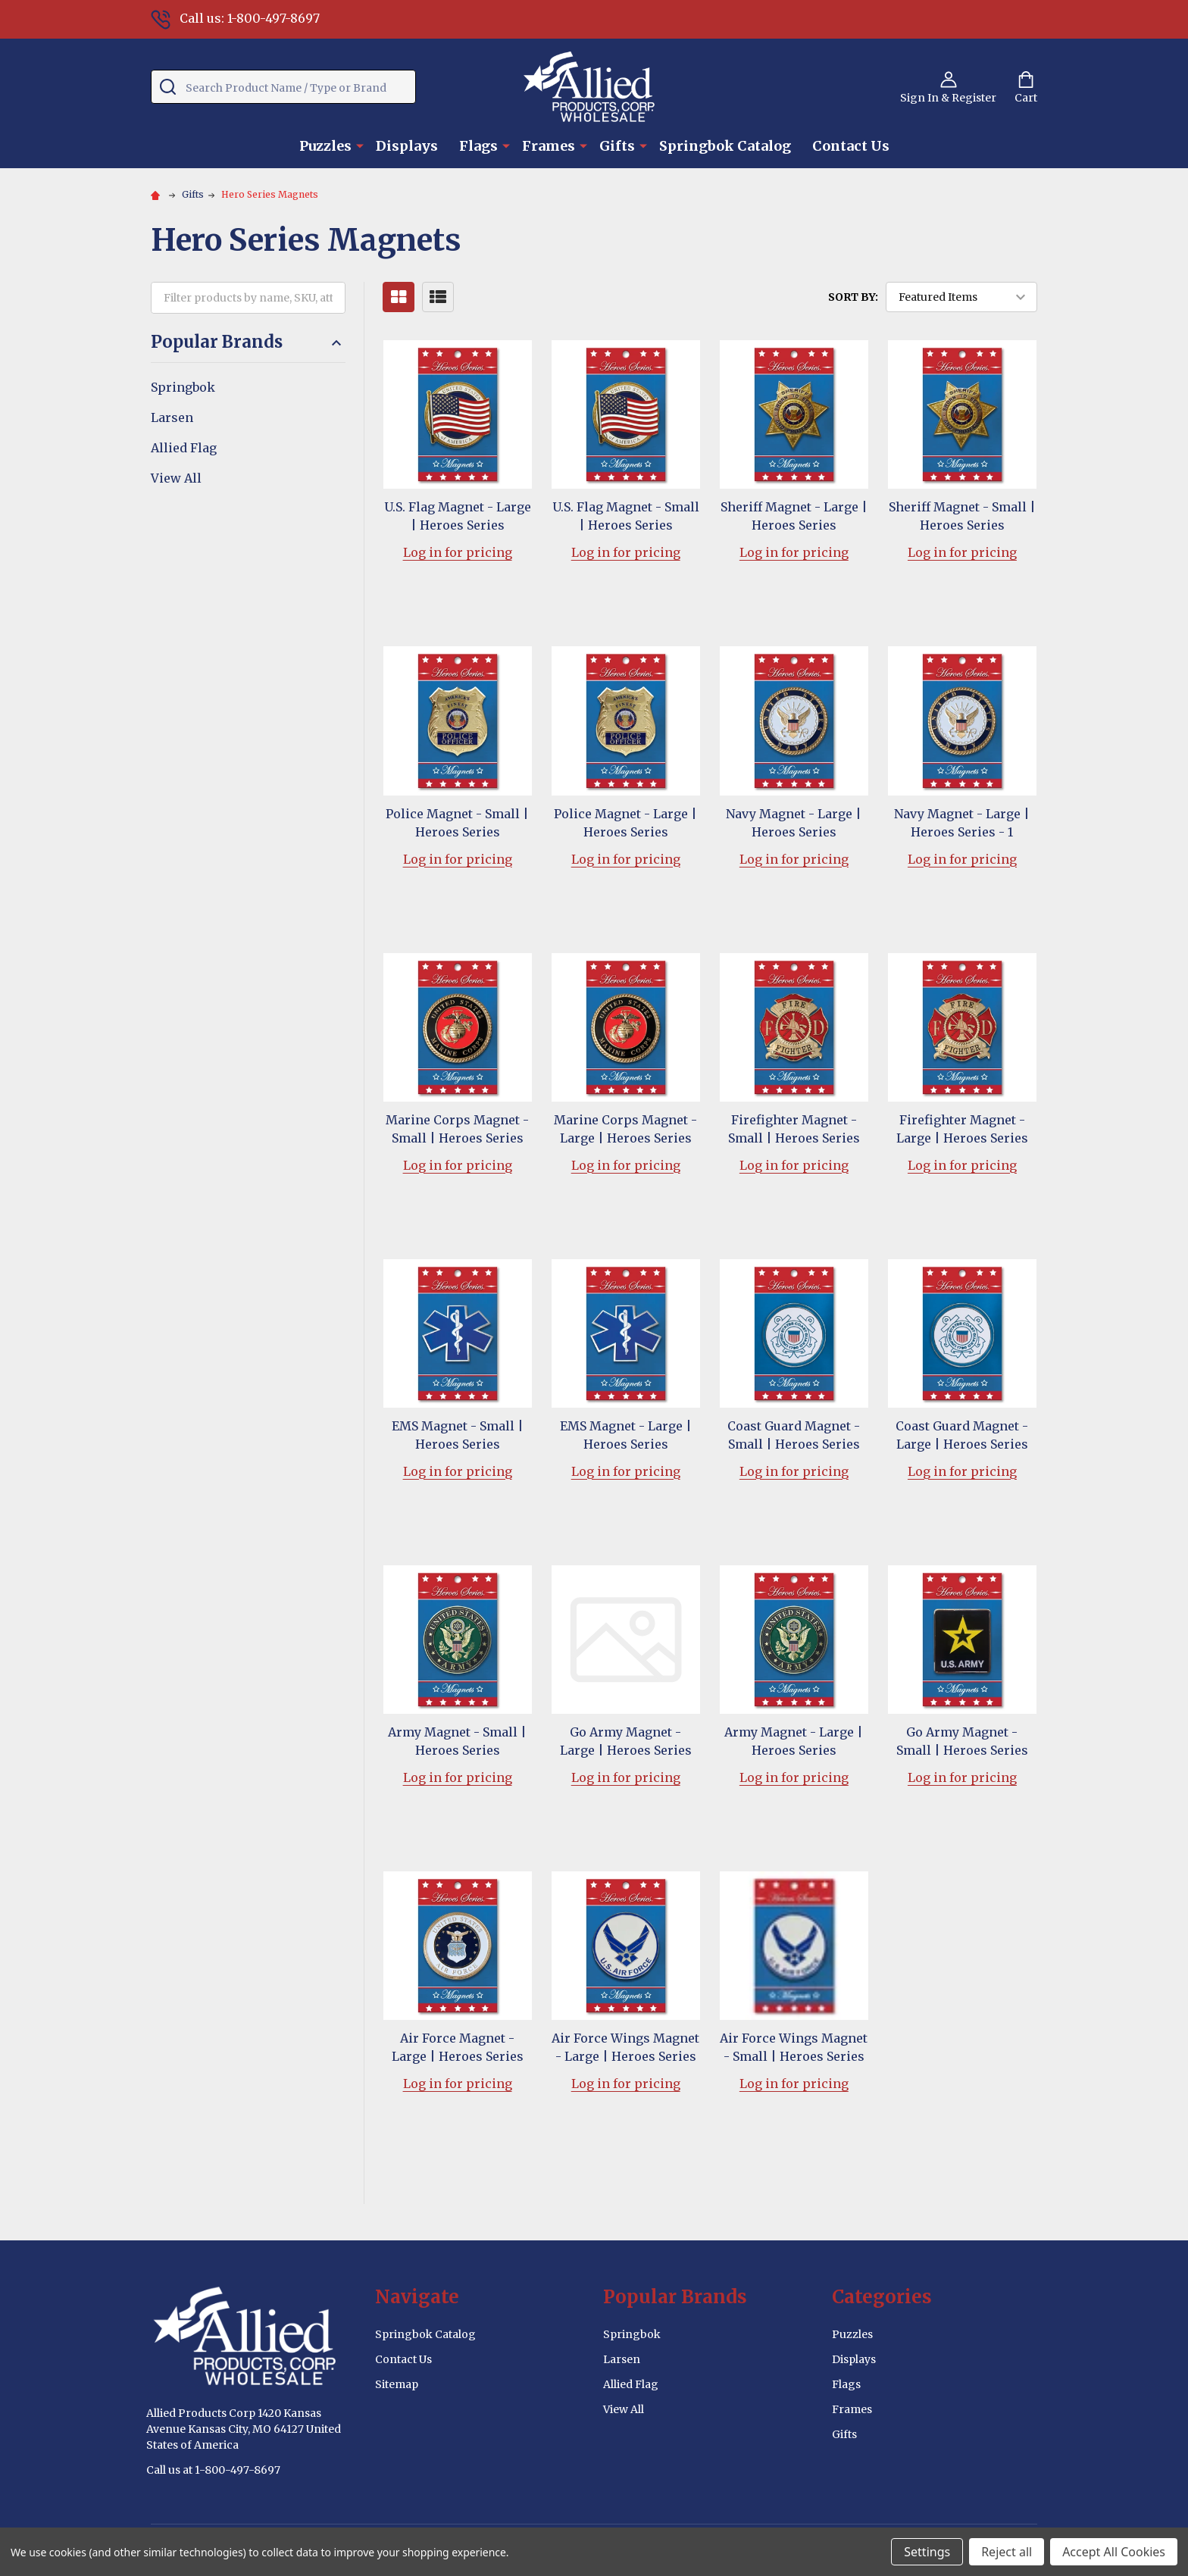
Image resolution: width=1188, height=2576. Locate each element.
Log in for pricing (457, 552)
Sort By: (853, 297)
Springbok (183, 387)
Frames (548, 146)
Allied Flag (184, 447)
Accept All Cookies (1113, 2551)
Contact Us (850, 146)
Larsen (172, 417)
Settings (927, 2551)
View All (176, 478)
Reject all (1006, 2551)
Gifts (617, 146)
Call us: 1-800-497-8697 (235, 18)
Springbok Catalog (725, 146)
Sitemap (396, 2384)
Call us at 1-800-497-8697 (213, 2470)
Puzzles (325, 146)
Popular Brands (248, 342)
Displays (407, 146)
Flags (478, 146)
